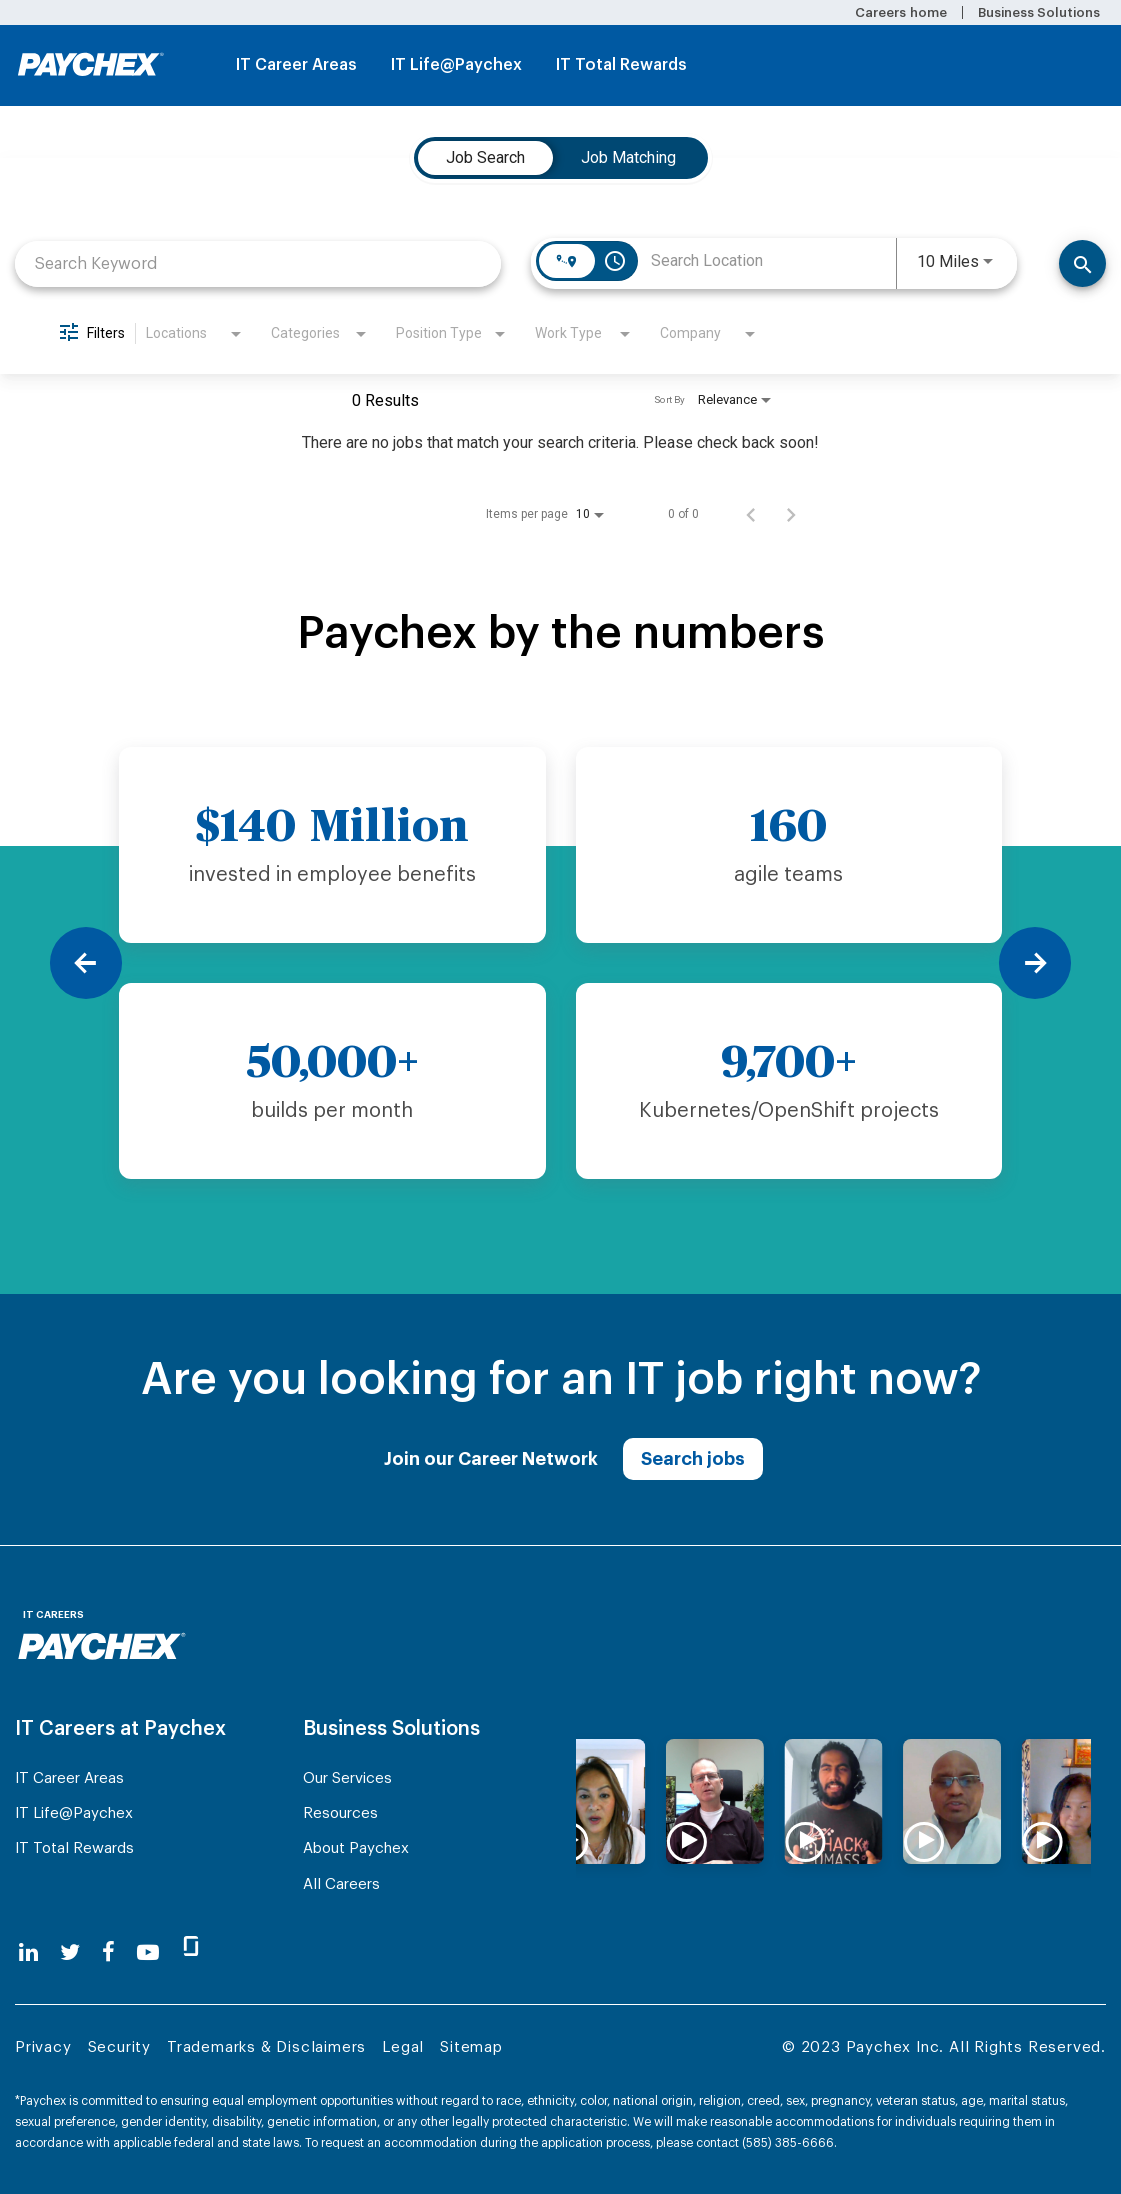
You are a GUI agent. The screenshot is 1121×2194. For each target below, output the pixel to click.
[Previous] (86, 963)
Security (119, 2047)
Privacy (43, 2047)
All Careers (341, 1884)
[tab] (485, 158)
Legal (403, 2047)
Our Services (347, 1778)
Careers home (900, 12)
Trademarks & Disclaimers (266, 2047)
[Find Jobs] (1082, 263)
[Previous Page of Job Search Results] (751, 514)
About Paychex (356, 1848)
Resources (340, 1813)
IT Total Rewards (621, 65)
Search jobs (693, 1459)
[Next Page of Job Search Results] (791, 514)
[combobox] (258, 263)
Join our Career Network (491, 1459)
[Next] (1035, 963)
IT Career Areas (296, 65)
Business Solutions (1039, 12)
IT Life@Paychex (456, 65)
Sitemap (471, 2047)
